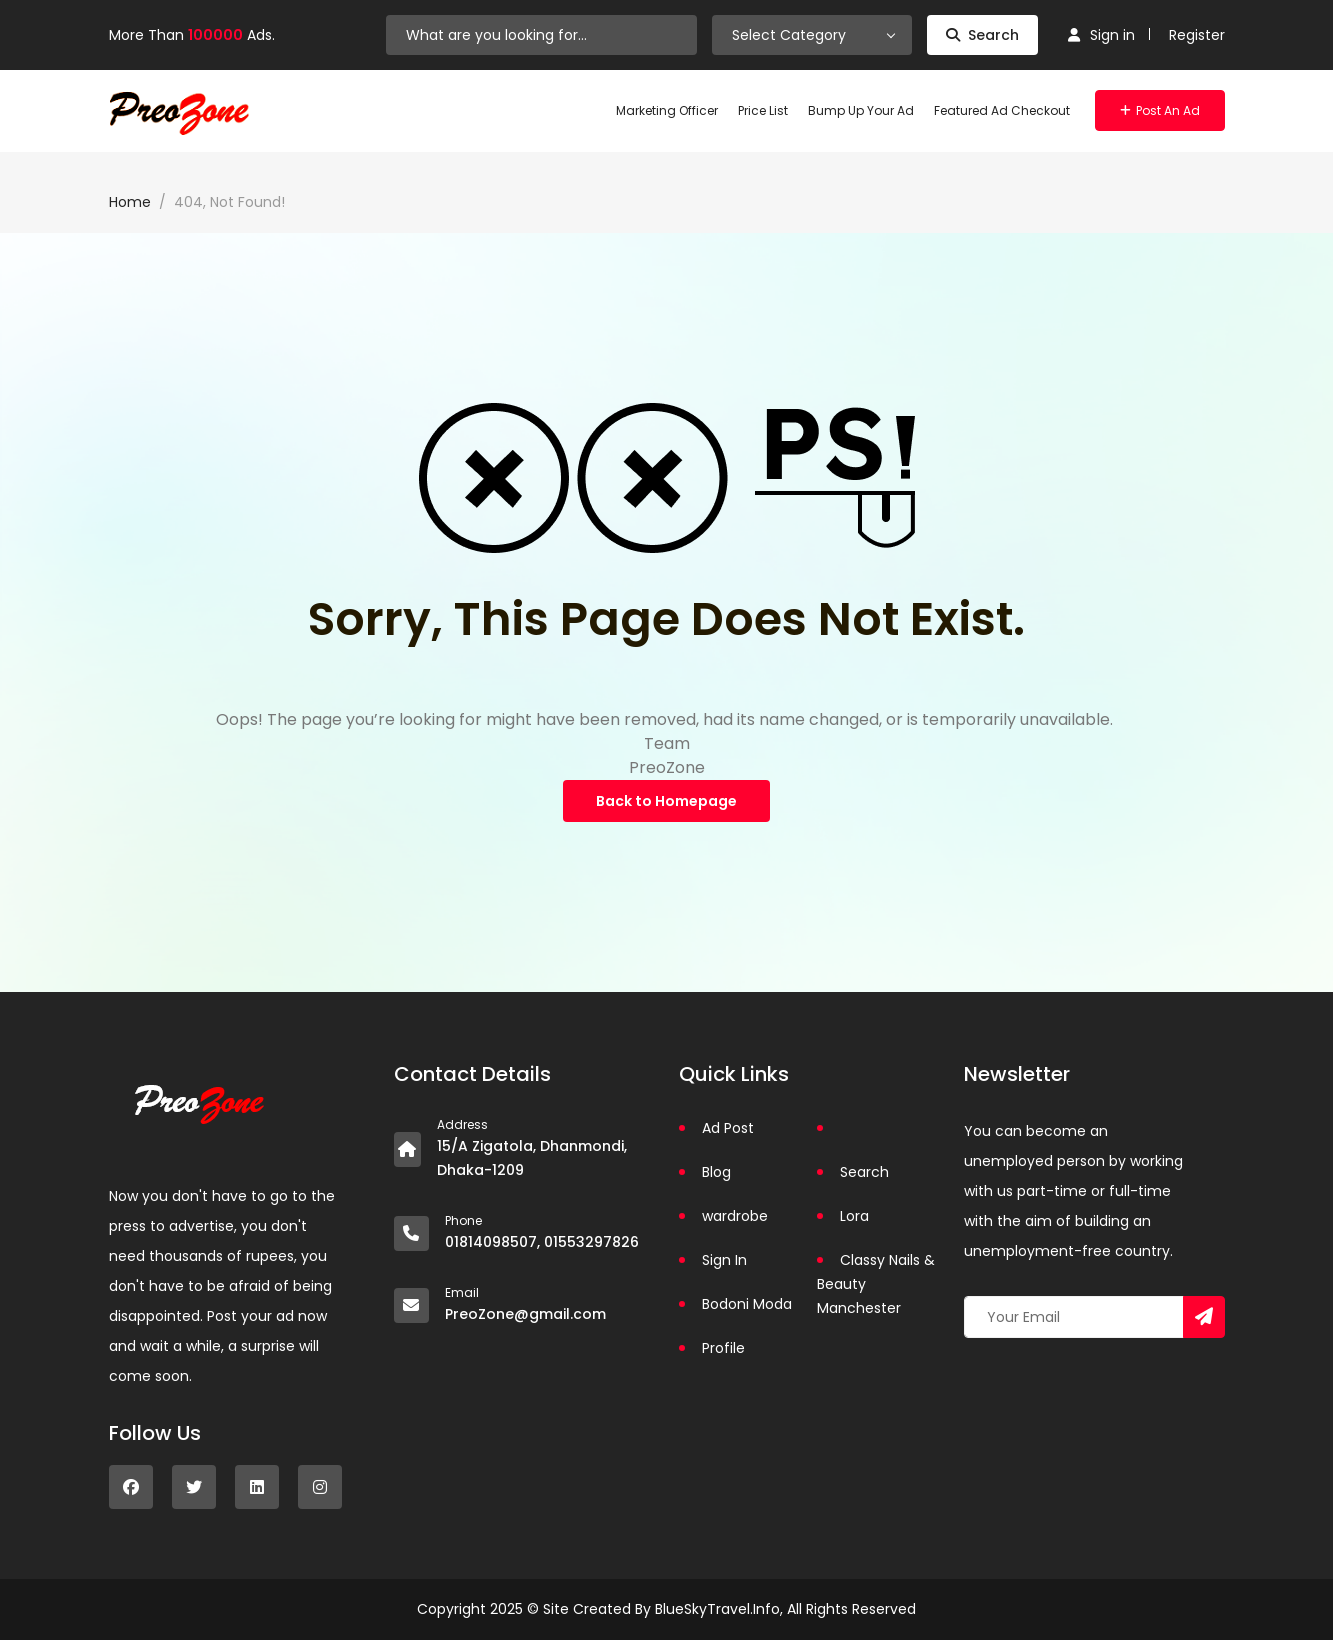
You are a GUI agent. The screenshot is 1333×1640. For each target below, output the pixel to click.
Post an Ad (1160, 110)
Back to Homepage (666, 801)
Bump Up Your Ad (861, 110)
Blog (716, 1172)
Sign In (724, 1260)
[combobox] (812, 35)
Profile (723, 1348)
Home (130, 202)
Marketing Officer (667, 110)
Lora (854, 1216)
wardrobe (735, 1216)
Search (982, 35)
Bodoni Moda (747, 1304)
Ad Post (728, 1128)
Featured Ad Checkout (1002, 110)
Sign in (1101, 35)
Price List (763, 110)
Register (1197, 35)
